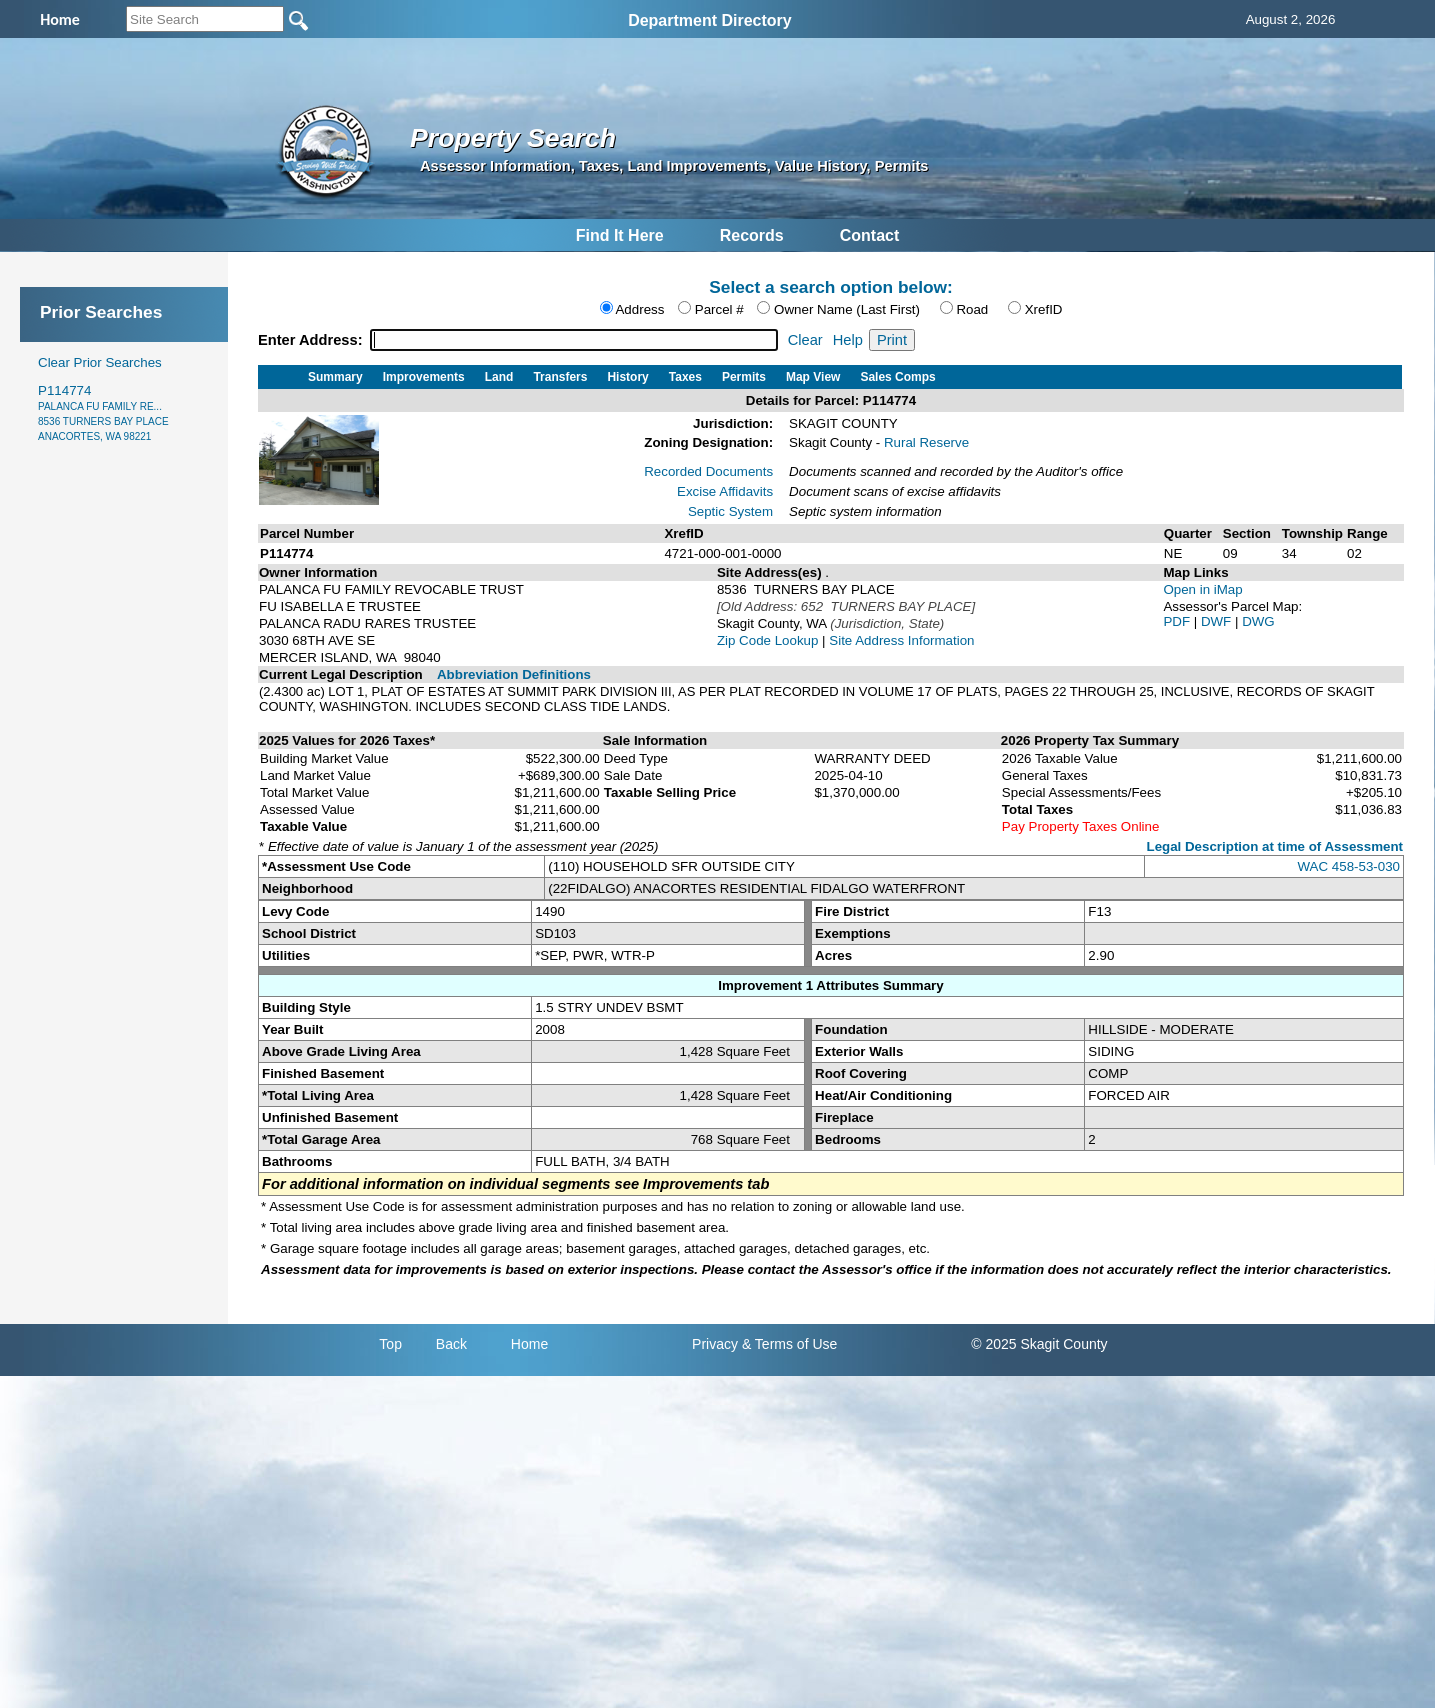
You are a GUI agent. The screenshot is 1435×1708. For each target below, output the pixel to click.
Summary (335, 377)
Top (390, 1344)
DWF (1218, 621)
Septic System (730, 511)
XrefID (1044, 309)
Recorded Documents (708, 471)
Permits (744, 377)
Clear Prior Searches (100, 362)
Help (848, 340)
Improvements (424, 377)
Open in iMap (1202, 589)
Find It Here (620, 235)
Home (529, 1344)
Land (499, 377)
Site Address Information (901, 640)
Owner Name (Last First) (847, 309)
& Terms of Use (789, 1344)
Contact (870, 235)
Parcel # (719, 309)
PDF (1178, 621)
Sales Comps (897, 377)
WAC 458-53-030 (1349, 866)
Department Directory (710, 20)
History (627, 377)
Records (752, 235)
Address (639, 309)
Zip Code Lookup (768, 640)
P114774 (103, 412)
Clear (805, 340)
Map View (813, 377)
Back (451, 1344)
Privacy (715, 1344)
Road (972, 309)
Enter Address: (312, 340)
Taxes (685, 377)
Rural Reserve (926, 442)
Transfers (560, 377)
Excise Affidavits (725, 491)
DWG (1258, 621)
